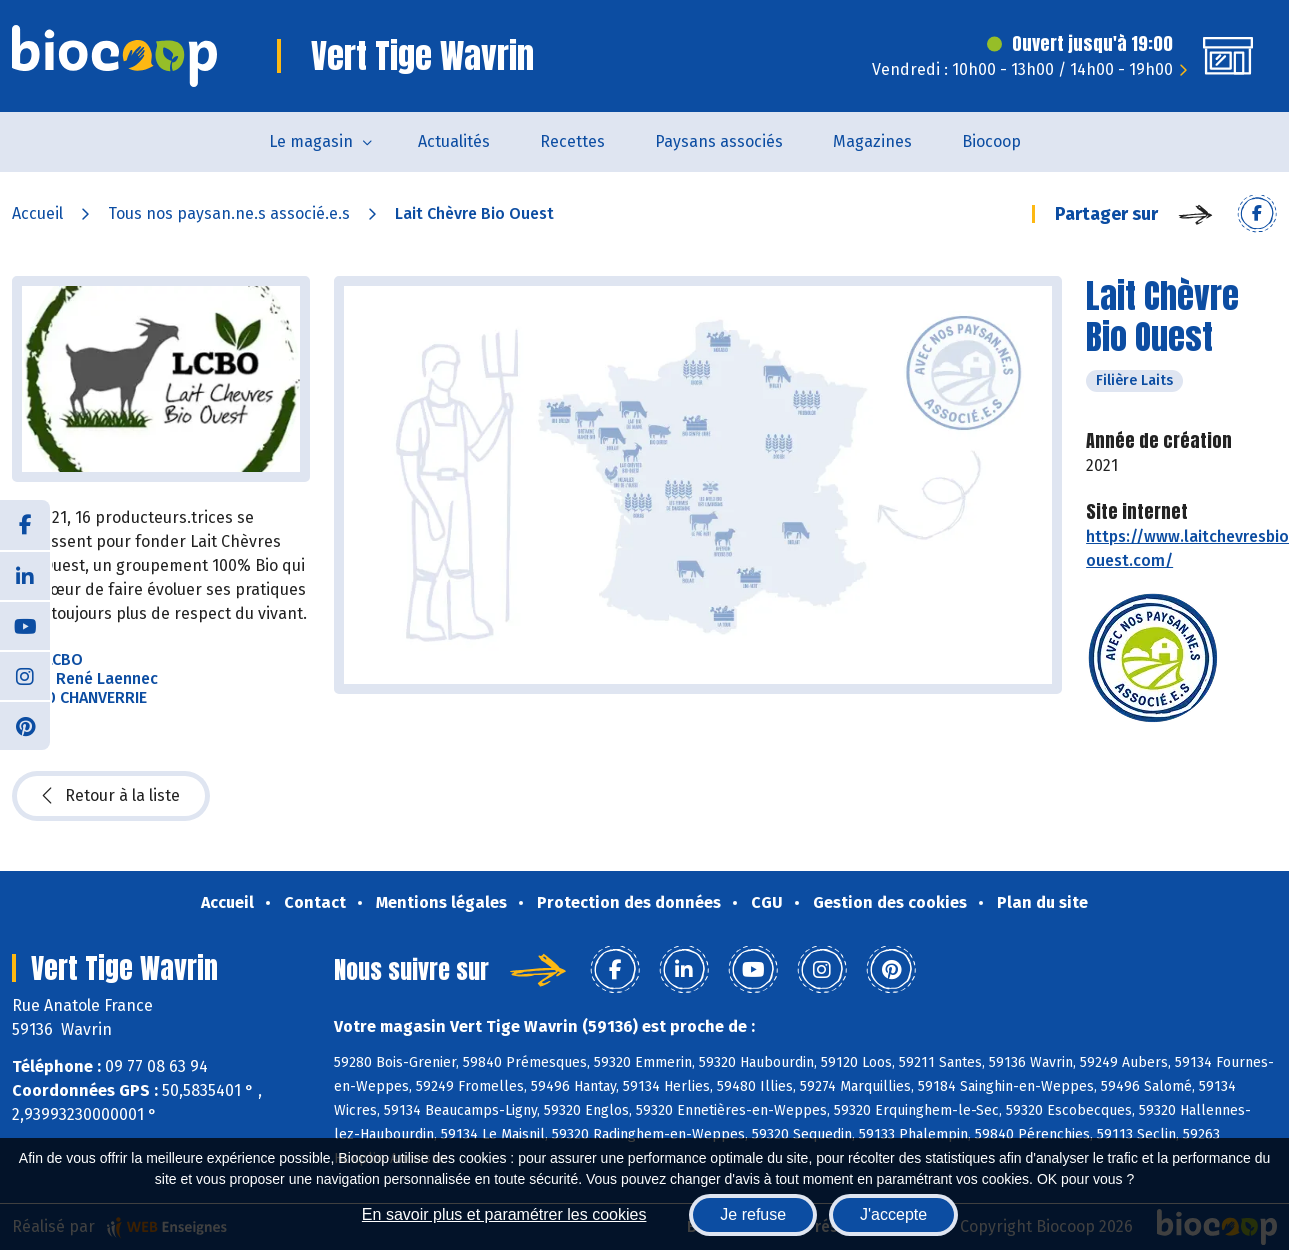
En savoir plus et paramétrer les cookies (504, 1214)
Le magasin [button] (311, 141)
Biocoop (991, 141)
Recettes (572, 141)
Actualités (454, 141)
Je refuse (753, 1214)
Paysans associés (719, 141)
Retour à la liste (111, 796)
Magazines (872, 141)
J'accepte (893, 1214)
